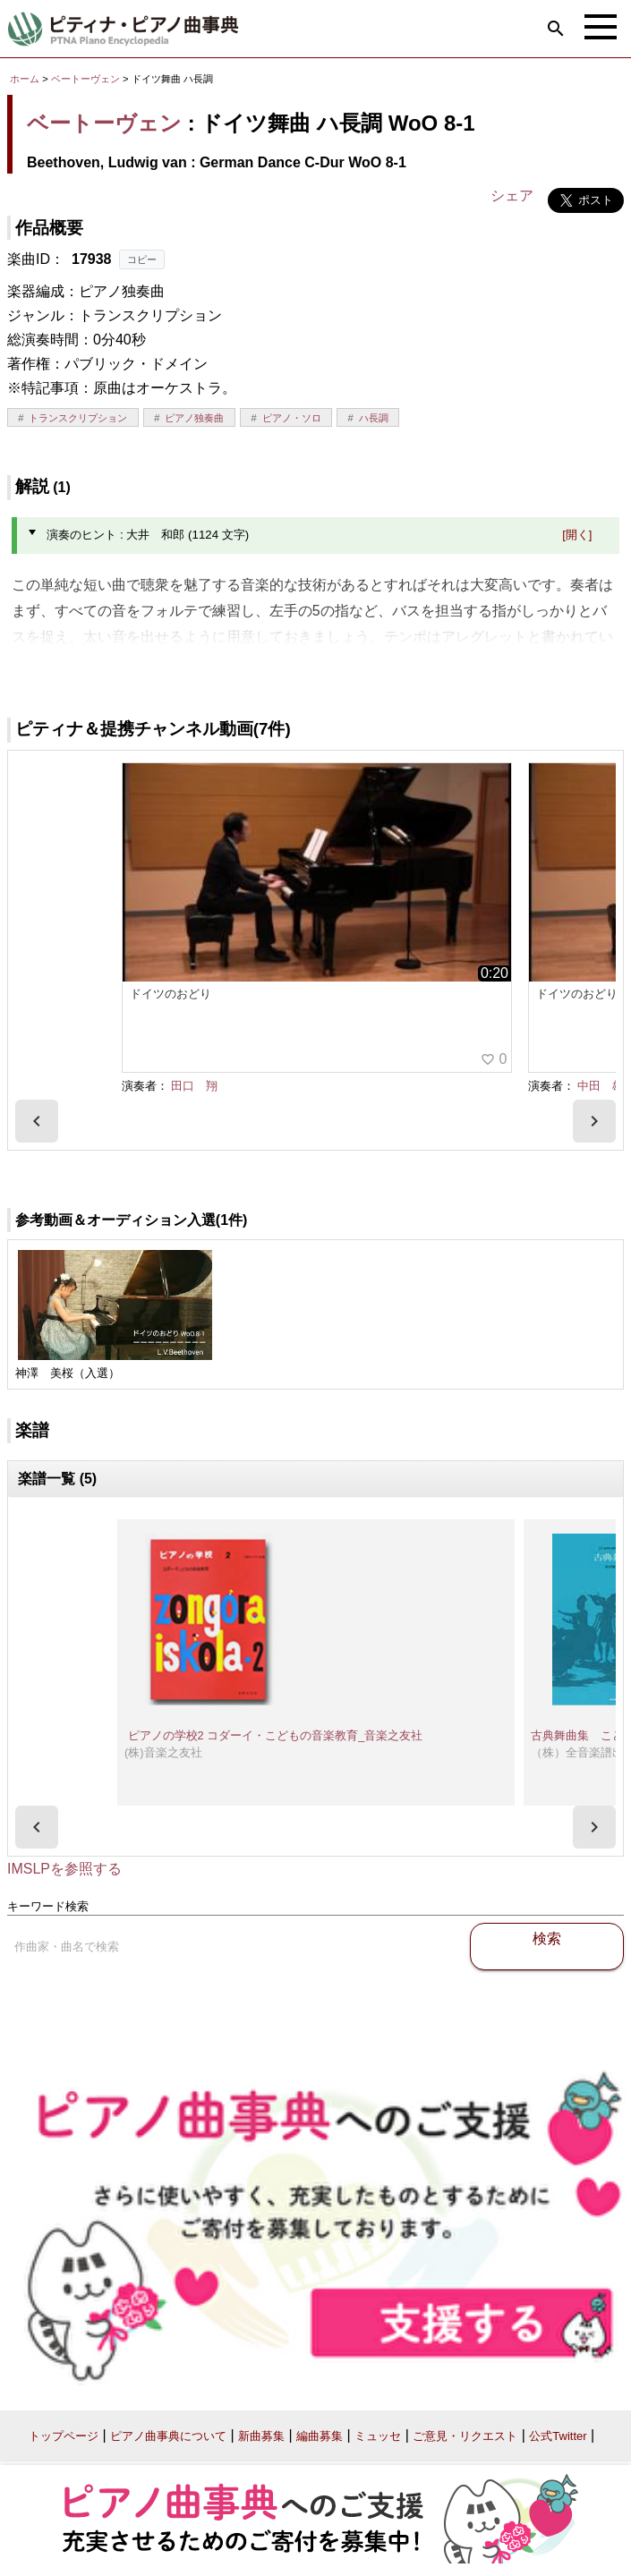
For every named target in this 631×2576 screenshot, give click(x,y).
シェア (511, 195)
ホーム (24, 78)
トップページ (63, 2436)
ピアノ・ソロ (291, 417)
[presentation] (36, 1121)
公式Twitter (557, 2436)
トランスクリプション (78, 417)
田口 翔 (194, 1085)
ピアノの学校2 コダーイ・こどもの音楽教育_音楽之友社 (275, 1735)
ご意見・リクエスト (465, 2436)
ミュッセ (377, 2436)
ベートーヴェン (85, 78)
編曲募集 (319, 2436)
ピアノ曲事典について (168, 2436)
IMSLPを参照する (64, 1868)
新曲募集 (261, 2436)
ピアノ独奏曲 (194, 417)
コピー (142, 259)
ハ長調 (373, 417)
